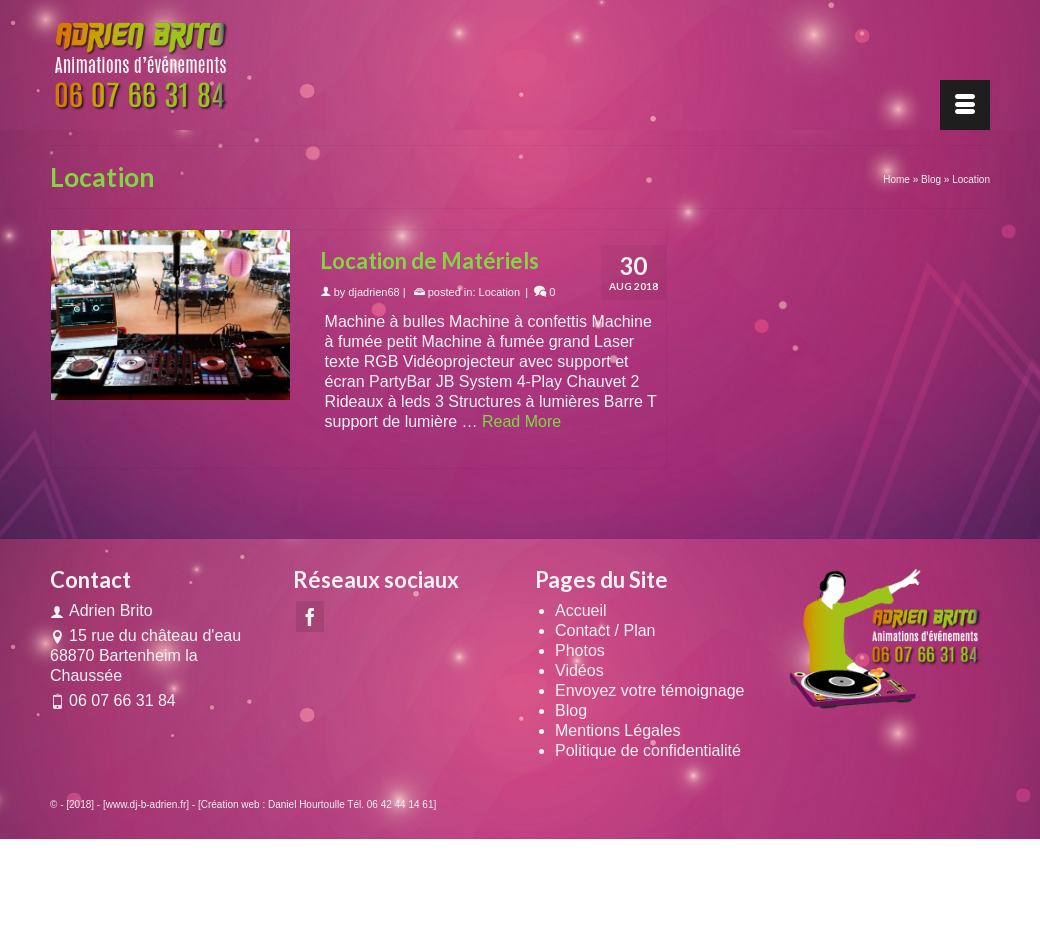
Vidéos (579, 670)
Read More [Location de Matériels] (521, 421)
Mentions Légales (617, 730)
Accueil (581, 610)
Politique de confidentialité (648, 750)
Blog (571, 710)
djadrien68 (373, 292)
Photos (580, 650)
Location (500, 292)
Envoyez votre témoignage (649, 690)
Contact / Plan (605, 630)
